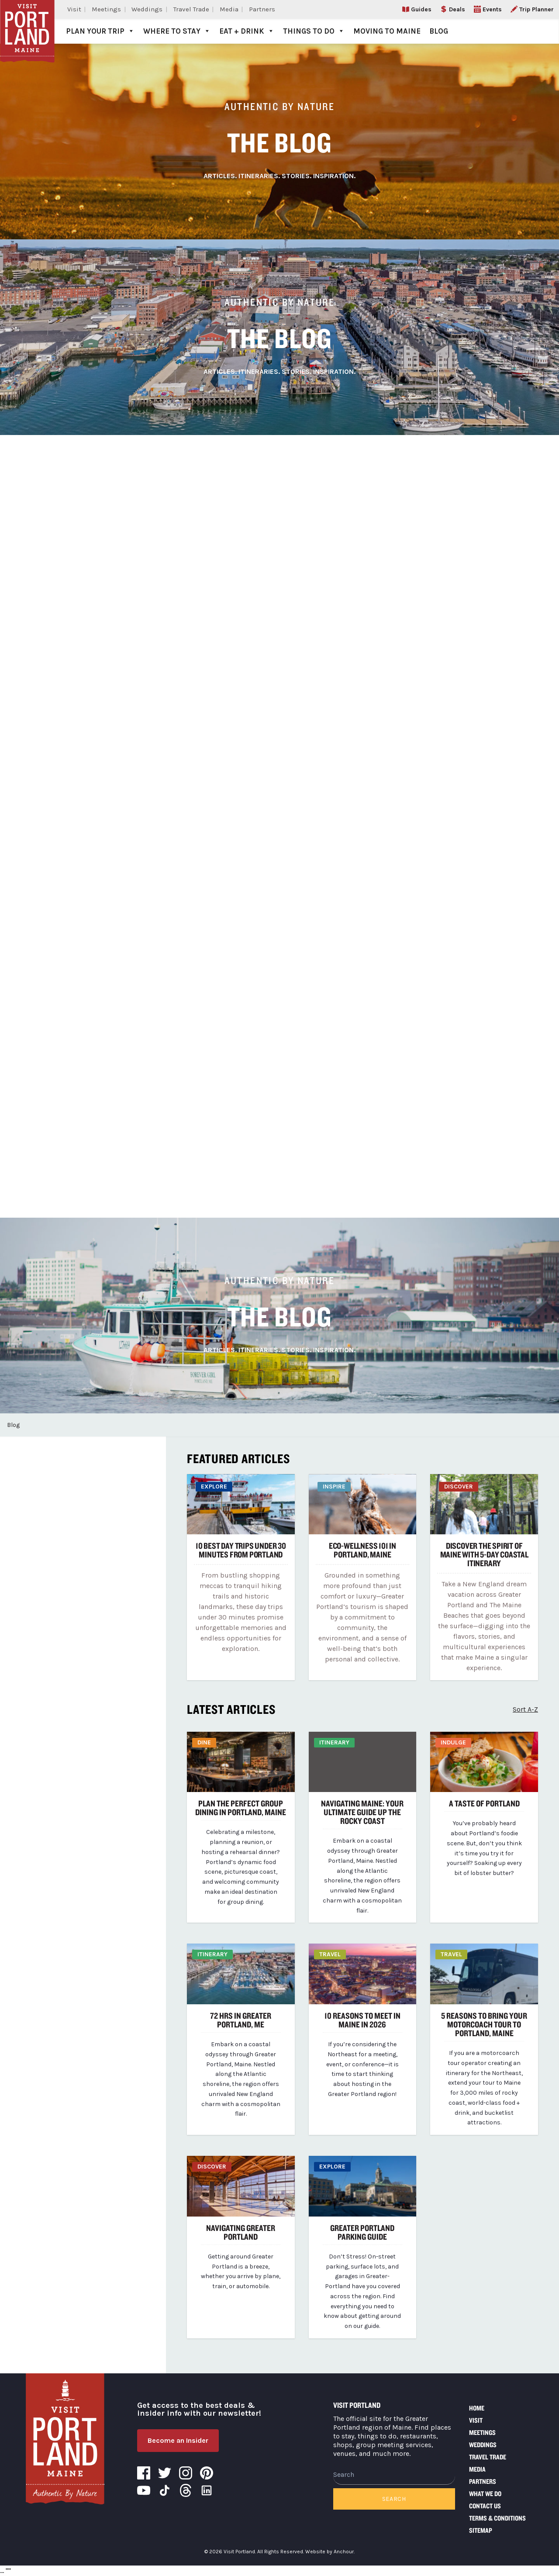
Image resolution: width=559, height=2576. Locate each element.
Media (229, 9)
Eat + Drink (246, 31)
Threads (185, 2490)
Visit (74, 9)
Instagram (185, 2473)
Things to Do (314, 31)
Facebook (143, 2473)
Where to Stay (176, 31)
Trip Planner (536, 9)
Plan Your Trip (100, 31)
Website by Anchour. (330, 2551)
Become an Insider (178, 2440)
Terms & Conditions (497, 2518)
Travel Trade (191, 9)
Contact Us (485, 2506)
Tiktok (164, 2490)
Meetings (106, 9)
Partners (262, 9)
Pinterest (206, 2473)
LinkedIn (206, 2490)
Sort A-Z (525, 1709)
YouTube (143, 2490)
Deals (457, 9)
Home (476, 2408)
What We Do (485, 2494)
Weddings (146, 9)
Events (492, 9)
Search (394, 2499)
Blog (438, 31)
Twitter (164, 2473)
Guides (421, 9)
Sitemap (480, 2530)
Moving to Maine (387, 31)
